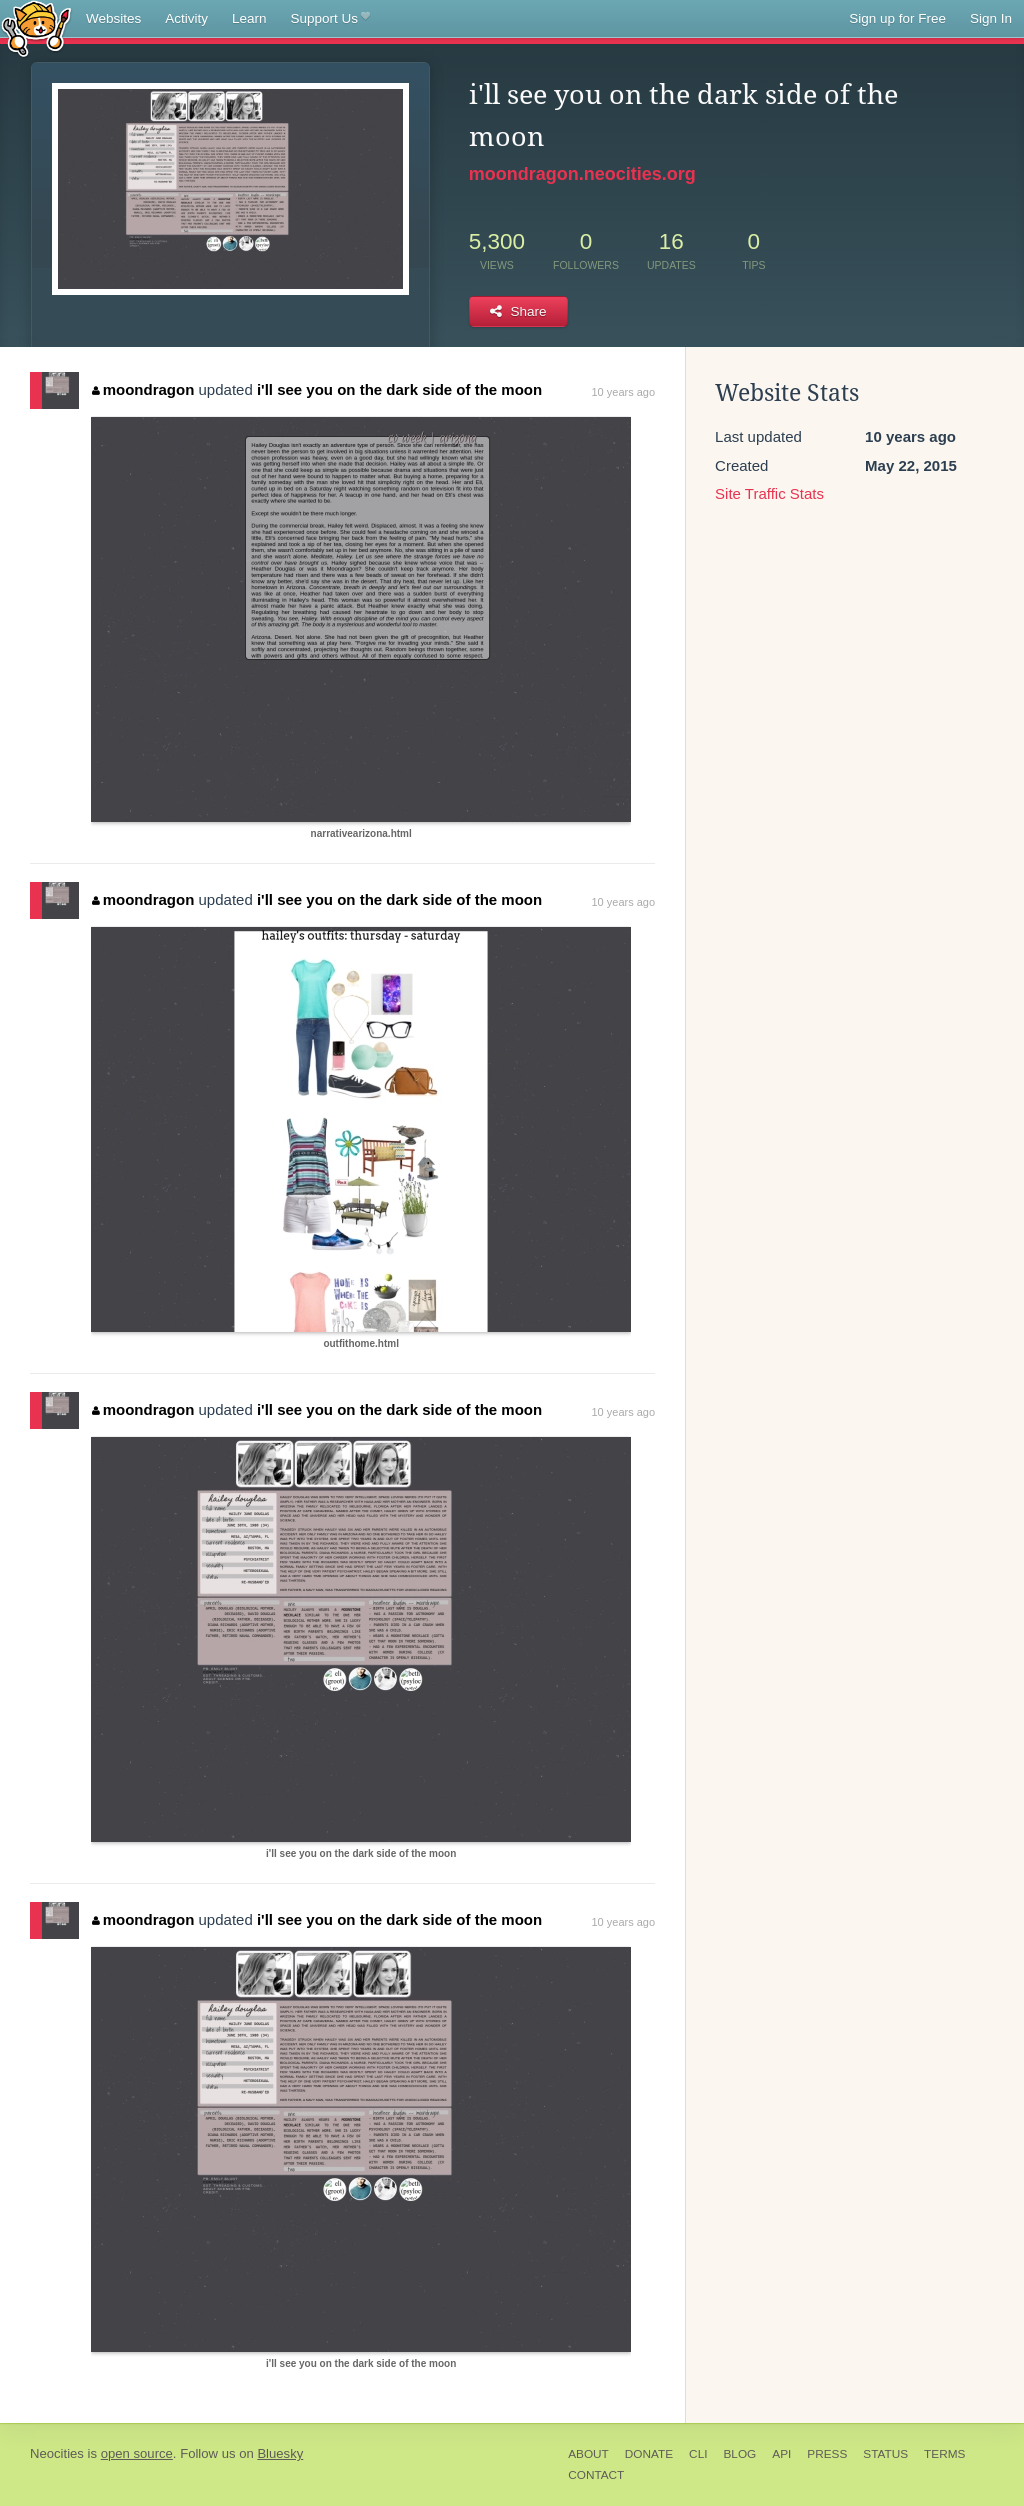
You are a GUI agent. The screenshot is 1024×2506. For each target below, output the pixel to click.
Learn (249, 18)
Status (885, 2454)
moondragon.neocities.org (582, 174)
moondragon (143, 389)
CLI (698, 2454)
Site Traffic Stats (769, 493)
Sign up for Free (897, 18)
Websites (113, 18)
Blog (739, 2454)
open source (137, 2453)
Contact (596, 2475)
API (781, 2454)
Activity (186, 18)
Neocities (57, 2453)
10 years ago (623, 392)
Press (827, 2454)
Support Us (330, 19)
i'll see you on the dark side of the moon (399, 389)
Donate (649, 2454)
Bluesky (280, 2453)
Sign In (991, 18)
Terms (944, 2454)
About (588, 2454)
